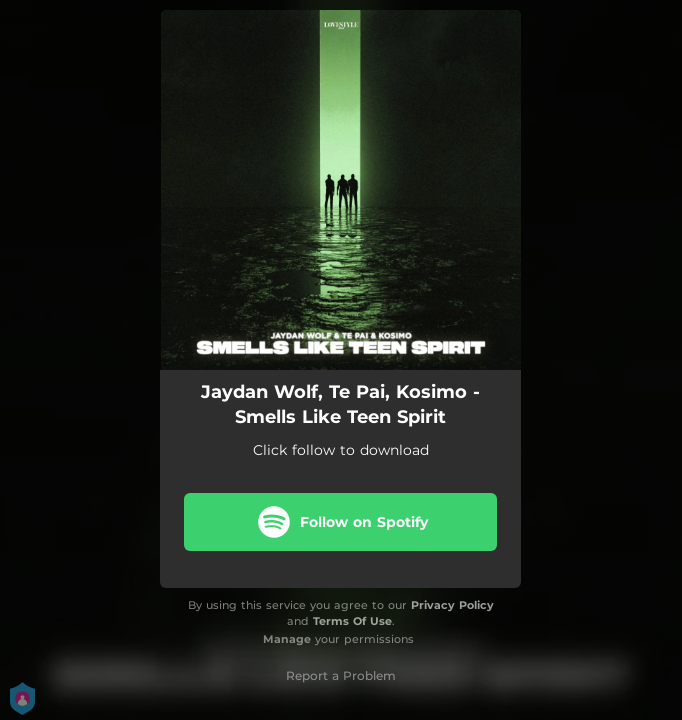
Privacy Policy (452, 605)
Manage (287, 639)
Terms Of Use (352, 621)
